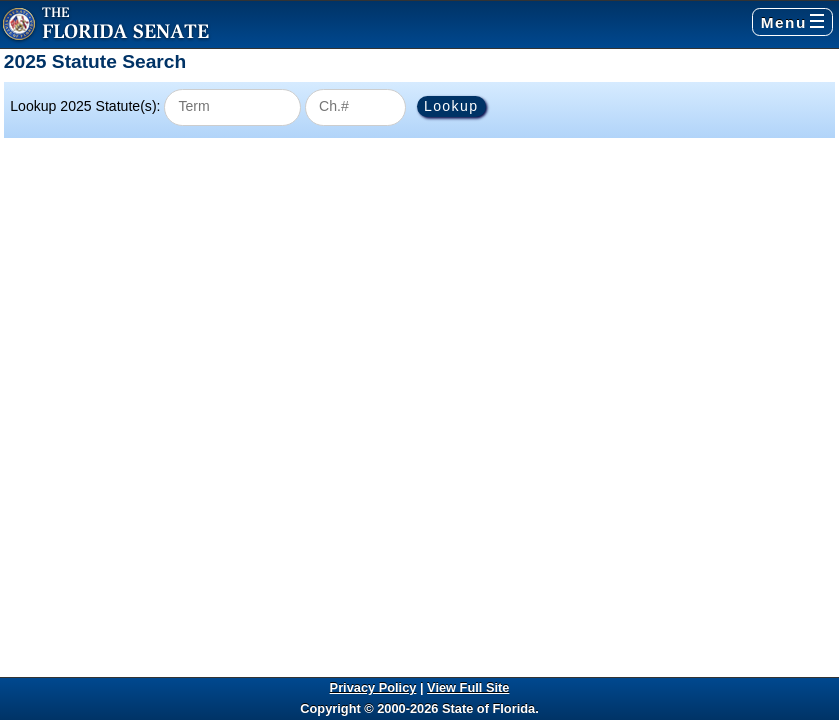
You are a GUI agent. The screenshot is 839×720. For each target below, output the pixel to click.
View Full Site (468, 687)
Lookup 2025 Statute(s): (85, 106)
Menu (792, 22)
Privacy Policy (373, 687)
